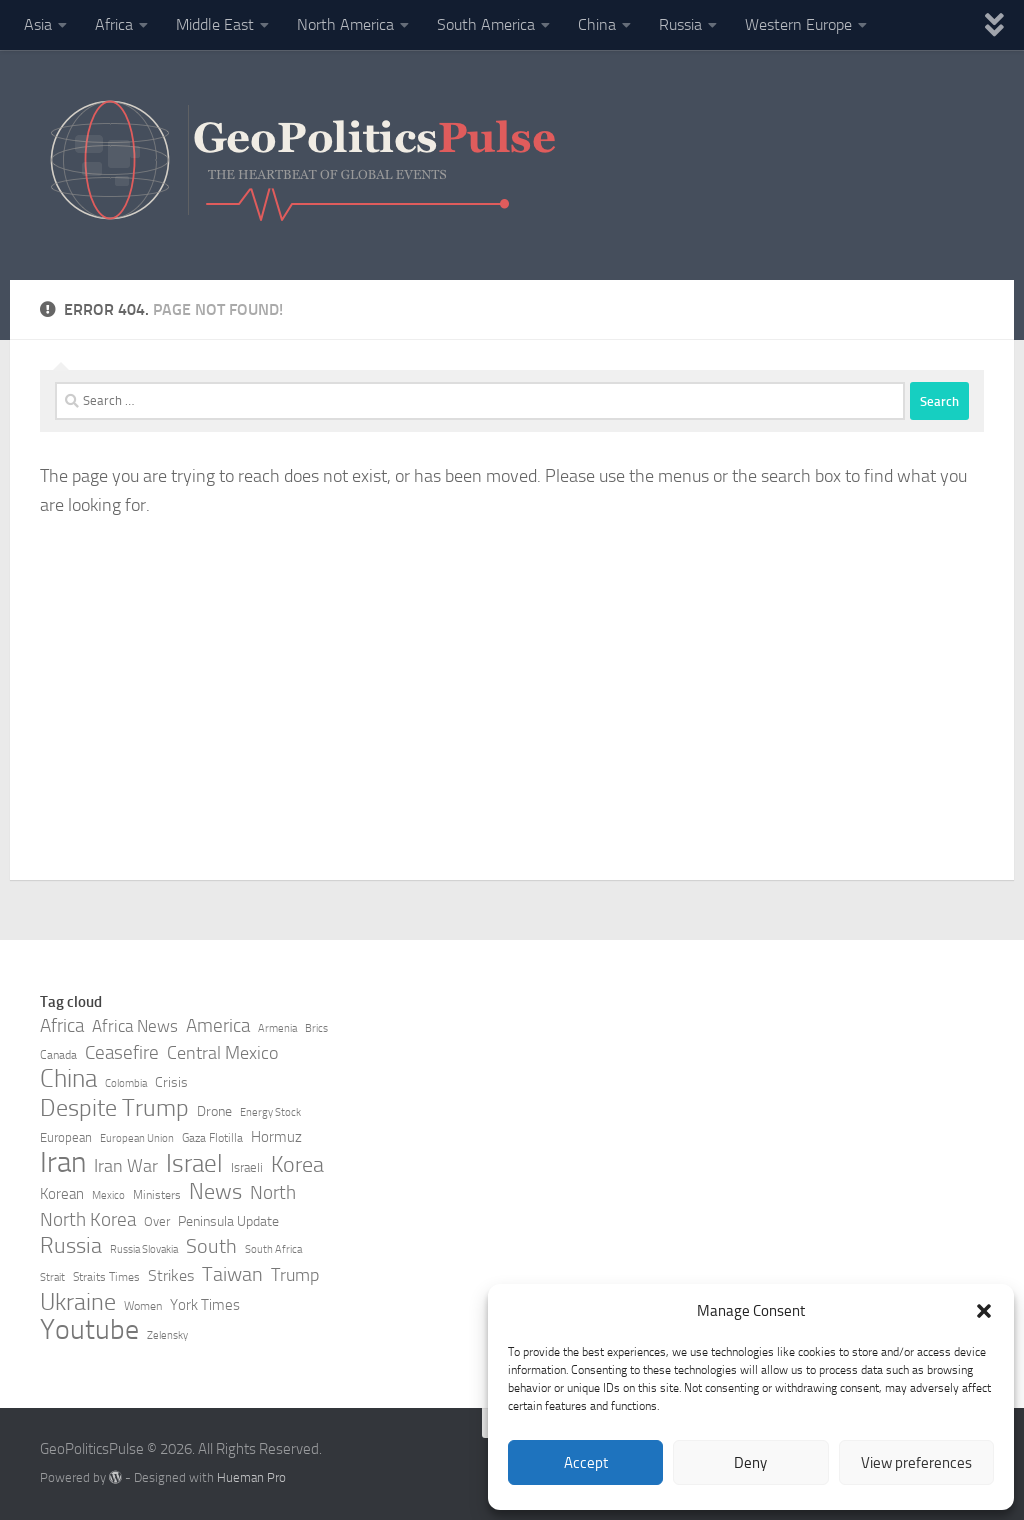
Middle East (215, 24)
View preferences (916, 1463)
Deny (750, 1463)
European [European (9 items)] (66, 1137)
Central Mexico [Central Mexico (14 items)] (222, 1053)
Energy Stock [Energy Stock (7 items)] (270, 1112)
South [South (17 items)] (211, 1246)
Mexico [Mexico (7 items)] (108, 1195)
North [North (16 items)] (273, 1192)
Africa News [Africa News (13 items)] (135, 1026)
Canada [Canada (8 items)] (58, 1055)
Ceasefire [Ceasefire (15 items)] (122, 1053)
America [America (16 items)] (218, 1025)
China (597, 24)
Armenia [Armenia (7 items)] (277, 1028)
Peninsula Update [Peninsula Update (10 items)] (228, 1221)
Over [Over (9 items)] (157, 1221)
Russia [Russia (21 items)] (71, 1246)
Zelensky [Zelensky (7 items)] (167, 1335)
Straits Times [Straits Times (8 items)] (106, 1277)
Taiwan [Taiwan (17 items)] (232, 1274)
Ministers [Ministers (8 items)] (157, 1195)
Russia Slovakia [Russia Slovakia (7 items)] (144, 1249)
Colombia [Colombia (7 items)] (126, 1083)
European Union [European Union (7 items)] (137, 1138)
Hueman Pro (251, 1477)
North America (345, 24)
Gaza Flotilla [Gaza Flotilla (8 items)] (212, 1138)
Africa (114, 24)
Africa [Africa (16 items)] (62, 1025)
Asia (38, 24)
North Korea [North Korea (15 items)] (88, 1220)
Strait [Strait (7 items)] (52, 1277)
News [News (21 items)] (215, 1192)
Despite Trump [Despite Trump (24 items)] (114, 1108)
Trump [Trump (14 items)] (295, 1275)
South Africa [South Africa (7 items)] (273, 1249)
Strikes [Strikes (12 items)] (171, 1275)
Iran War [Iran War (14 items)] (126, 1166)
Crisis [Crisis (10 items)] (171, 1082)
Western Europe (798, 24)
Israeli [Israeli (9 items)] (247, 1167)
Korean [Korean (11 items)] (62, 1194)
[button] (984, 1311)
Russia (680, 24)
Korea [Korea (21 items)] (297, 1165)
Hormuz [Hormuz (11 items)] (276, 1137)
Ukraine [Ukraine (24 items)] (78, 1302)
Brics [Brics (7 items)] (316, 1028)
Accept (586, 1463)
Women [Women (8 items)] (143, 1306)
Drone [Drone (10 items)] (214, 1111)
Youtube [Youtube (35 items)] (89, 1330)
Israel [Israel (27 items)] (194, 1164)
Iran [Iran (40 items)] (63, 1163)
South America (486, 24)
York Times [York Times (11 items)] (205, 1305)
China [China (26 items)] (68, 1079)
